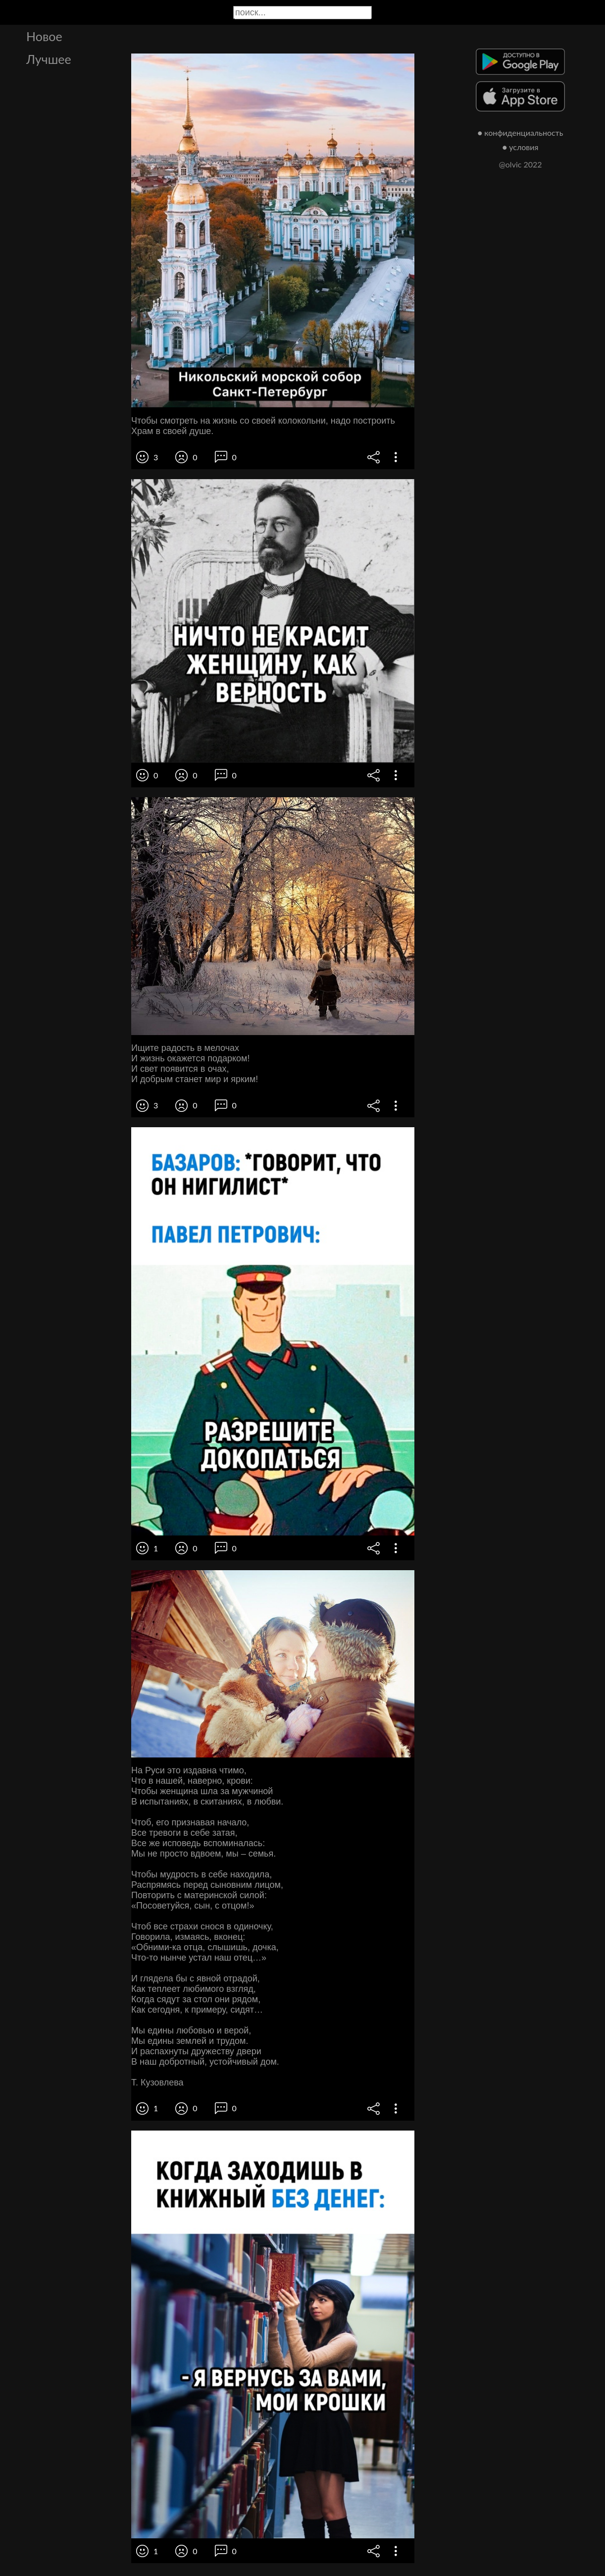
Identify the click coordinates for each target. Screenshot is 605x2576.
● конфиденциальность (520, 132)
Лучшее (48, 59)
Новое (44, 36)
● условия (521, 147)
